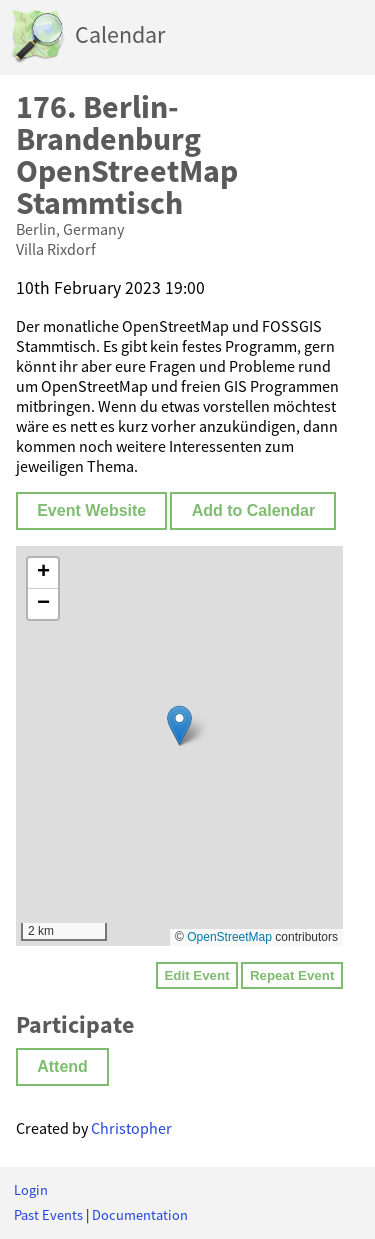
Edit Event (196, 975)
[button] (179, 725)
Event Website (91, 510)
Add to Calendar (254, 510)
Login (31, 1190)
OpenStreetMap (229, 937)
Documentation (140, 1215)
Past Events (48, 1215)
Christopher (131, 1128)
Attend (62, 1066)
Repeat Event (292, 975)
